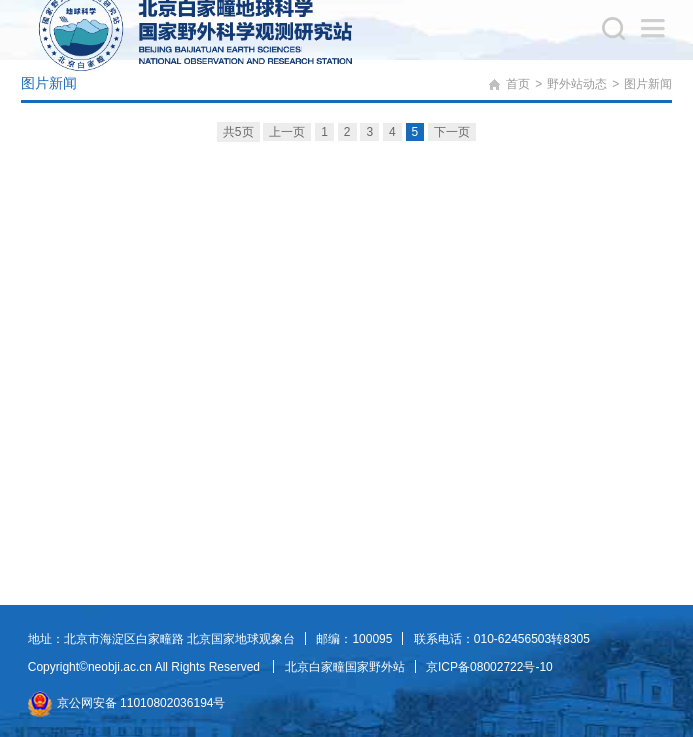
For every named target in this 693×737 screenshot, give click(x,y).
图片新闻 (648, 84)
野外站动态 (577, 84)
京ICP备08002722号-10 (489, 667)
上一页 (287, 132)
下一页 (452, 132)
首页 (518, 84)
